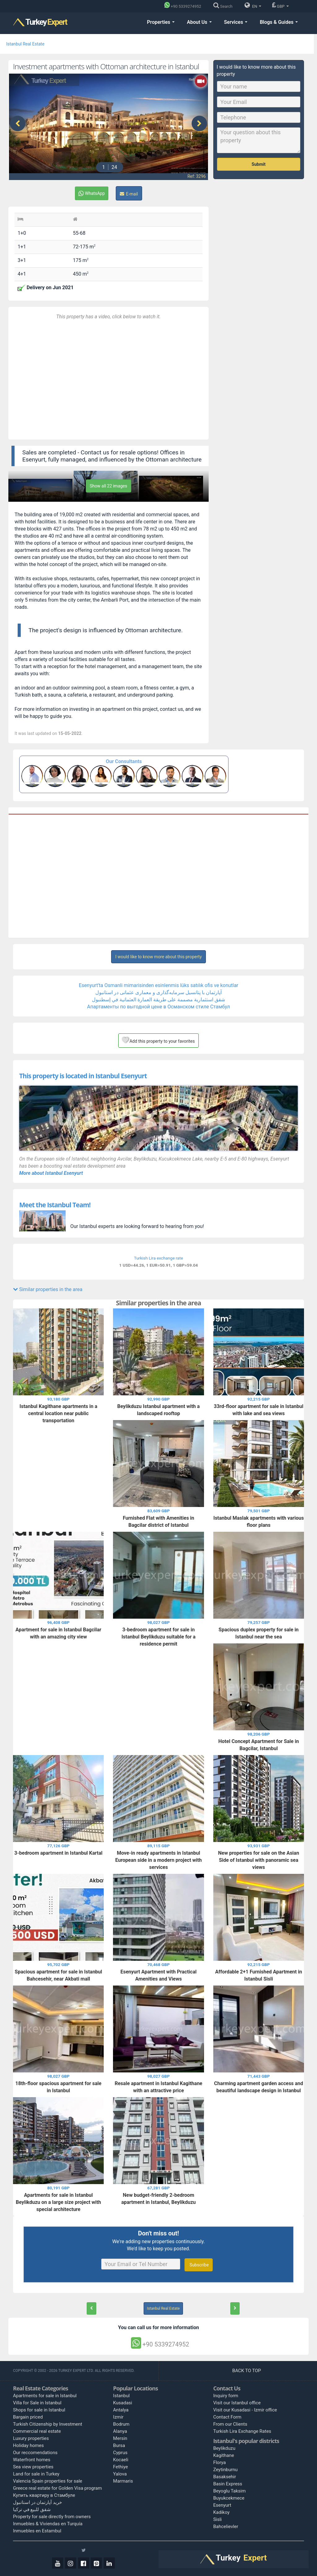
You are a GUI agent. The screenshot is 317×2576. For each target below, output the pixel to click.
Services (236, 22)
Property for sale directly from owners (52, 2516)
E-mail (129, 193)
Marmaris (123, 2481)
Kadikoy (221, 2512)
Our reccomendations (35, 2452)
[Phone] (184, 6)
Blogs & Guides (279, 22)
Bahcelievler (225, 2526)
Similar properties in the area (47, 1289)
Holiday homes (28, 2445)
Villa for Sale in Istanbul (37, 2403)
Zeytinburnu (225, 2469)
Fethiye (120, 2467)
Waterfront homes (31, 2459)
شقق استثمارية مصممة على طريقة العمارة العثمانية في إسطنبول (158, 999)
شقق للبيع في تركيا (32, 2509)
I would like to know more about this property (158, 956)
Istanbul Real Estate (25, 43)
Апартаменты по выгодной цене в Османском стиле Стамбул (158, 1007)
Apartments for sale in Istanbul (44, 2395)
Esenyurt (222, 2505)
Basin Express (227, 2484)
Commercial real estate (37, 2431)
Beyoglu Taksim (229, 2491)
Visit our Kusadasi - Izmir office (245, 2410)
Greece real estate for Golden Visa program (57, 2488)
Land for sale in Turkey (36, 2474)
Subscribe (199, 2264)
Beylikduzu (224, 2448)
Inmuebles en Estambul (37, 2531)
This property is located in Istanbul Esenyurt (83, 1075)
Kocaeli (120, 2459)
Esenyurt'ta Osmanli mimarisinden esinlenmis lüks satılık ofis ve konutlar (158, 985)
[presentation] (17, 123)
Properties (161, 22)
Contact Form (227, 2417)
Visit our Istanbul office (237, 2403)
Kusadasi (122, 2403)
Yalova (120, 2474)
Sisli (217, 2519)
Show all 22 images (108, 485)
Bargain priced (28, 2417)
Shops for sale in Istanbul (39, 2410)
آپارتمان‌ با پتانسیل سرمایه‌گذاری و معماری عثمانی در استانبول (158, 992)
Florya (219, 2462)
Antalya (120, 2410)
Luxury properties (31, 2438)
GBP (280, 5)
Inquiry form (225, 2395)
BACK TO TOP (247, 2370)
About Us (199, 22)
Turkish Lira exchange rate (158, 1258)
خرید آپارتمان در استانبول (37, 2502)
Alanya (120, 2431)
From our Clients (230, 2424)
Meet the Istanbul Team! (54, 1204)
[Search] (224, 6)
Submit (259, 164)
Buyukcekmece (229, 2498)
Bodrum (121, 2424)
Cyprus (120, 2452)
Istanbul (121, 2395)
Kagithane (223, 2455)
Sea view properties (33, 2467)
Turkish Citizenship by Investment (47, 2424)
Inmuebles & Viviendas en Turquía (48, 2524)
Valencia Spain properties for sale (47, 2481)
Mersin (120, 2438)
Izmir (118, 2417)
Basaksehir (224, 2476)
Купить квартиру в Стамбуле (44, 2495)
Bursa (119, 2445)
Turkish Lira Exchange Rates (242, 2431)
